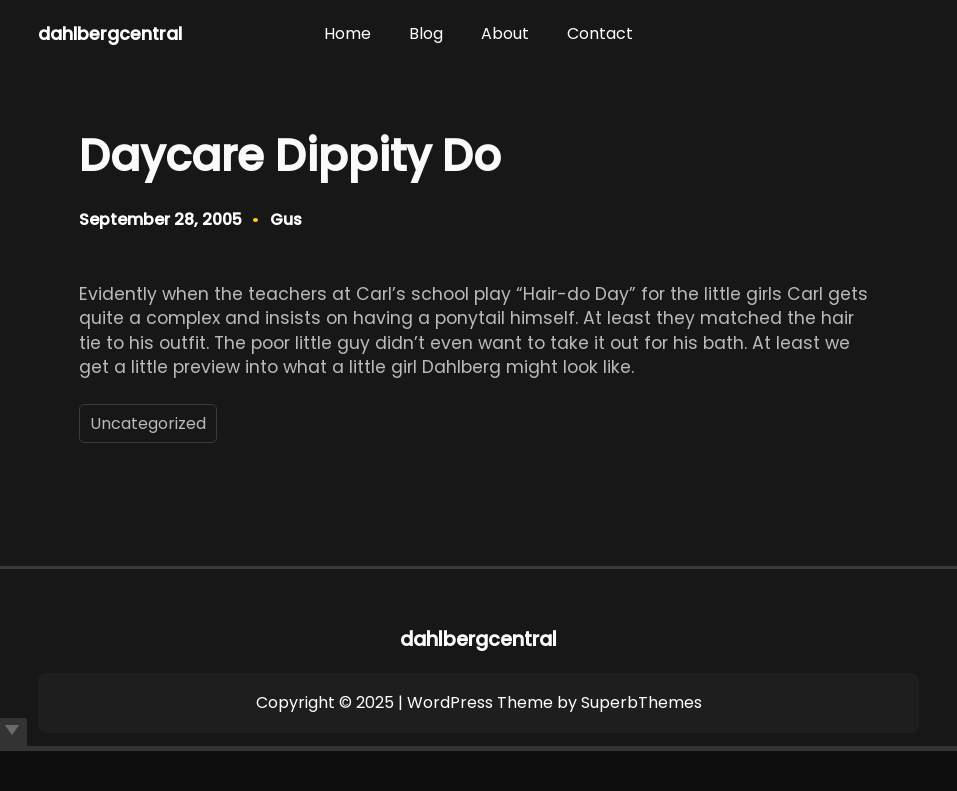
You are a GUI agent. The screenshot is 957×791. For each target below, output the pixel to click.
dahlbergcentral (110, 34)
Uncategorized (148, 423)
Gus (286, 219)
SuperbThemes (641, 702)
